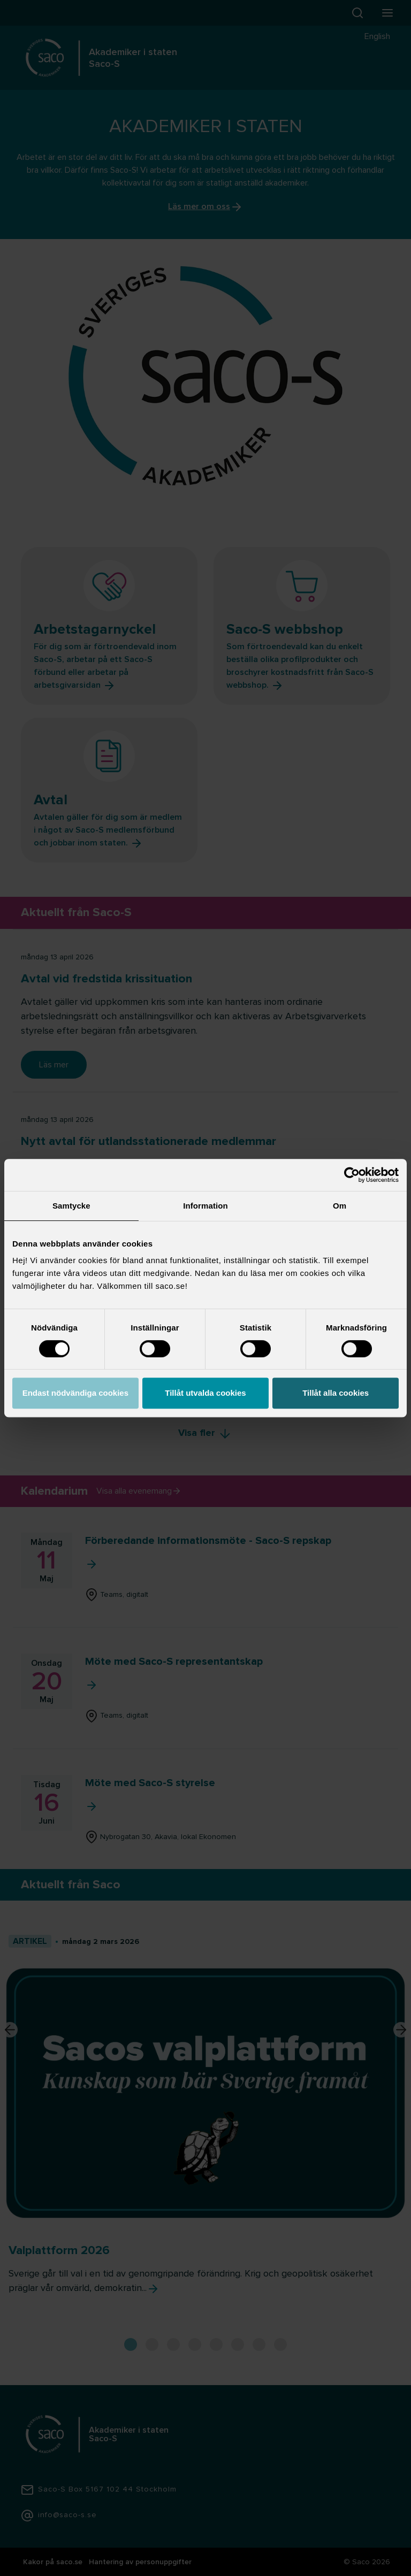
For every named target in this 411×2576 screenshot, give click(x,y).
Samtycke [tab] (71, 1205)
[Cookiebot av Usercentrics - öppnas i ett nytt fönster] (352, 1175)
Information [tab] (205, 1205)
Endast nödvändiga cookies (75, 1392)
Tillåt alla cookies (335, 1392)
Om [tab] (339, 1205)
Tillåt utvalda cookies (205, 1392)
